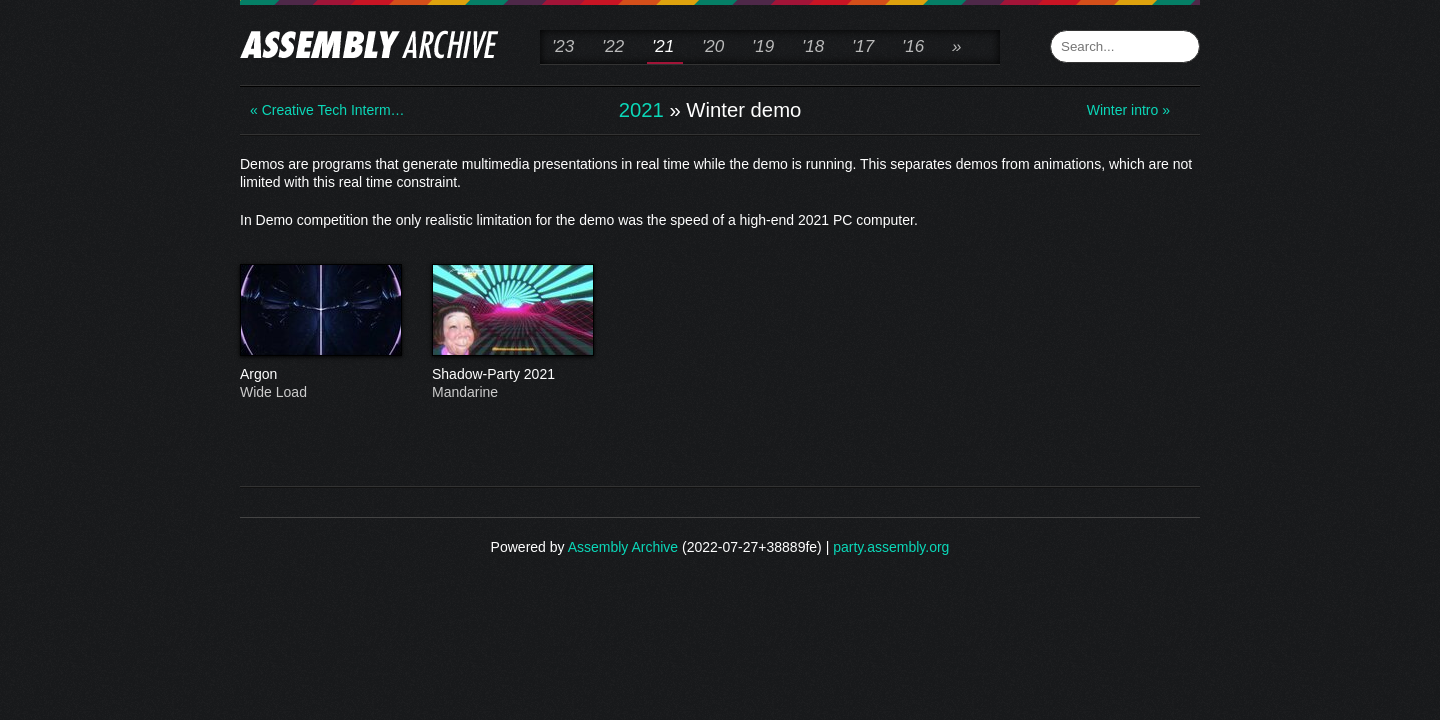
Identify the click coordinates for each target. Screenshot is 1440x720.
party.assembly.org (891, 547)
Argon (320, 375)
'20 (713, 46)
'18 (813, 46)
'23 (563, 46)
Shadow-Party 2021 (512, 375)
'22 (613, 46)
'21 (663, 46)
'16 (913, 46)
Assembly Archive (623, 547)
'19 (763, 46)
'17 (863, 46)
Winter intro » (1128, 110)
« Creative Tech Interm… (327, 110)
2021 (641, 110)
